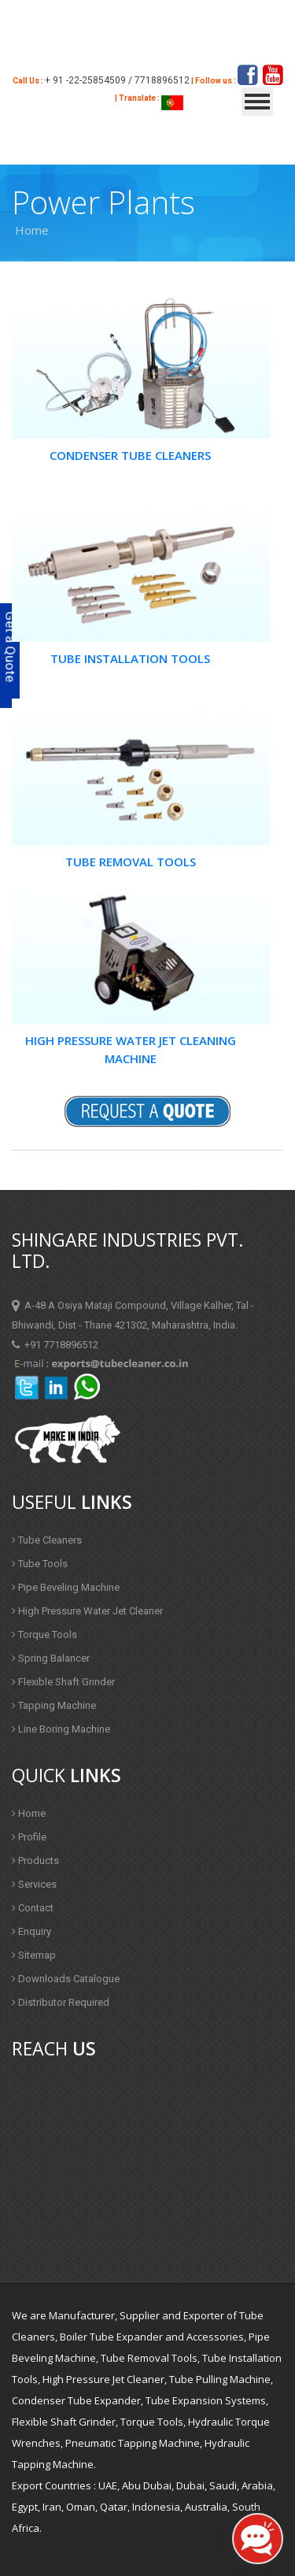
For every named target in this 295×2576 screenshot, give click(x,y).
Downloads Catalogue (66, 1979)
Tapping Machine (54, 1705)
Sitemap (34, 1955)
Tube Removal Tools (130, 861)
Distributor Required (60, 2002)
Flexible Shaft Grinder (63, 1682)
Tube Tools (40, 1564)
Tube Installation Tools (130, 658)
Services (34, 1884)
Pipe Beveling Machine (66, 1587)
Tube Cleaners (47, 1540)
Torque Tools (44, 1634)
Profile (29, 1837)
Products (35, 1860)
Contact (32, 1908)
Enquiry (31, 1931)
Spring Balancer (51, 1658)
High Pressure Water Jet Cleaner (87, 1611)
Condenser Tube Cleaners (130, 455)
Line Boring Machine (61, 1729)
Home (29, 1813)
